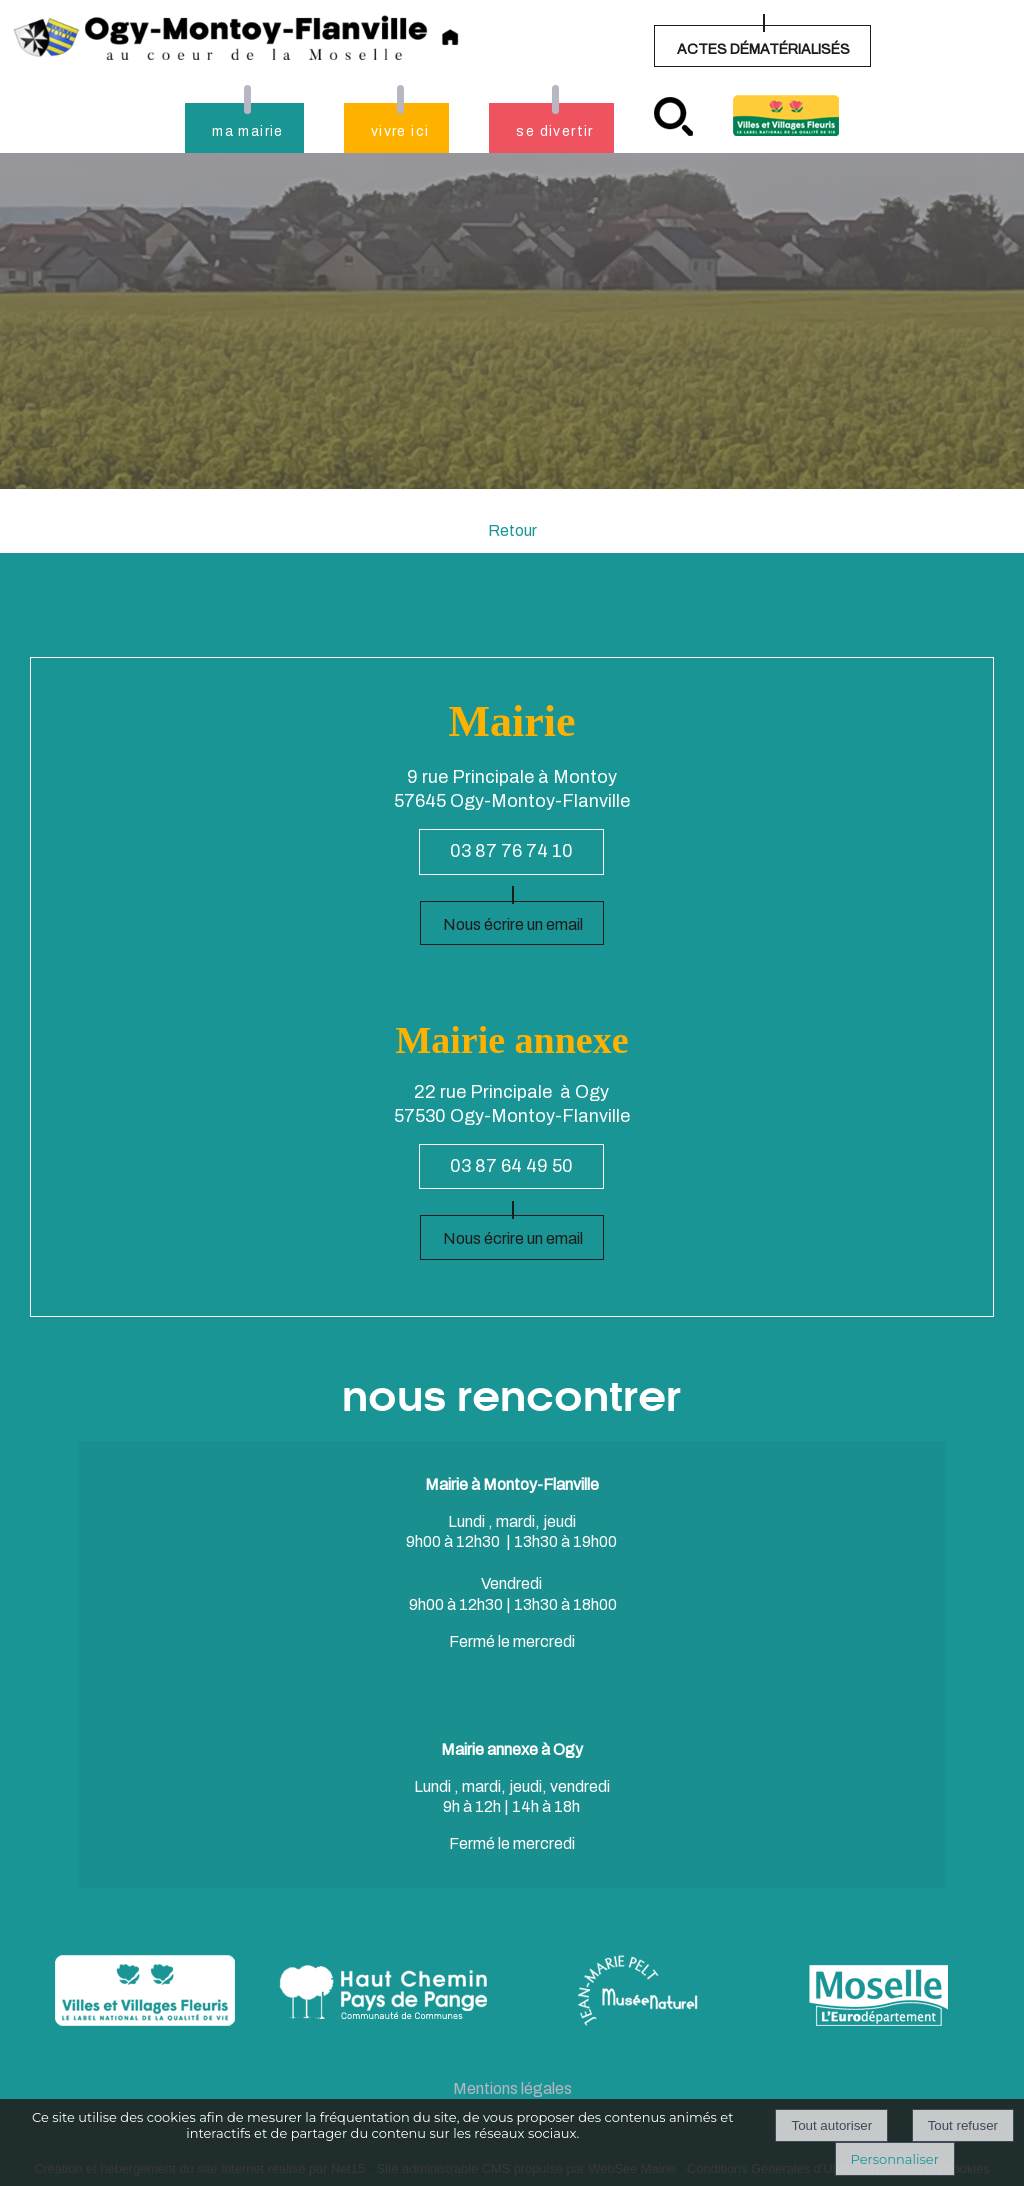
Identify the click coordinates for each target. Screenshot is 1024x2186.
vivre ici (400, 131)
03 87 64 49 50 (511, 1166)
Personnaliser (895, 2159)
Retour (512, 530)
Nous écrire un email (513, 924)
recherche (673, 116)
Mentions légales (512, 2088)
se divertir (554, 131)
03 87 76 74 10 (511, 851)
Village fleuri (786, 115)
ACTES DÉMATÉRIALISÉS (763, 49)
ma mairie (248, 131)
